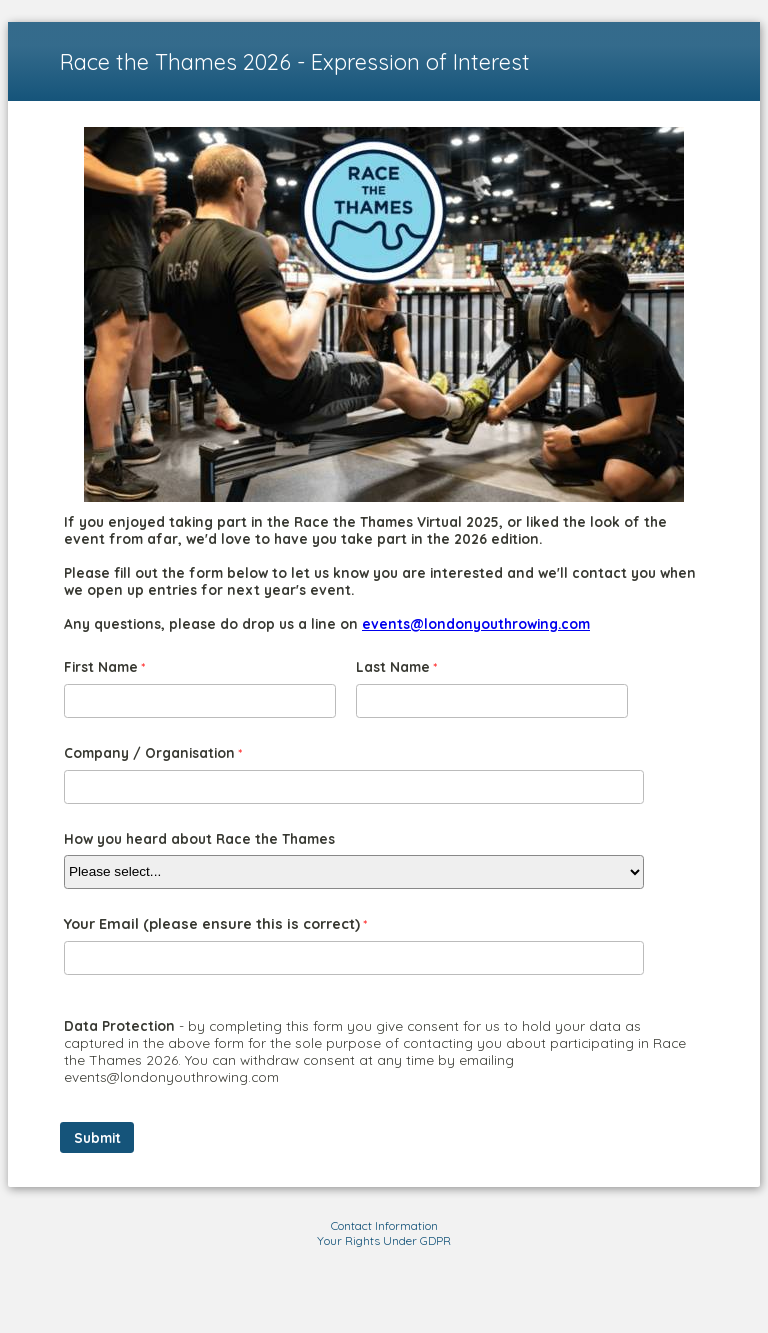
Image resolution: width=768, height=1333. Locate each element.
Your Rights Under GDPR (384, 1240)
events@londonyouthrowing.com (476, 623)
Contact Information (384, 1225)
